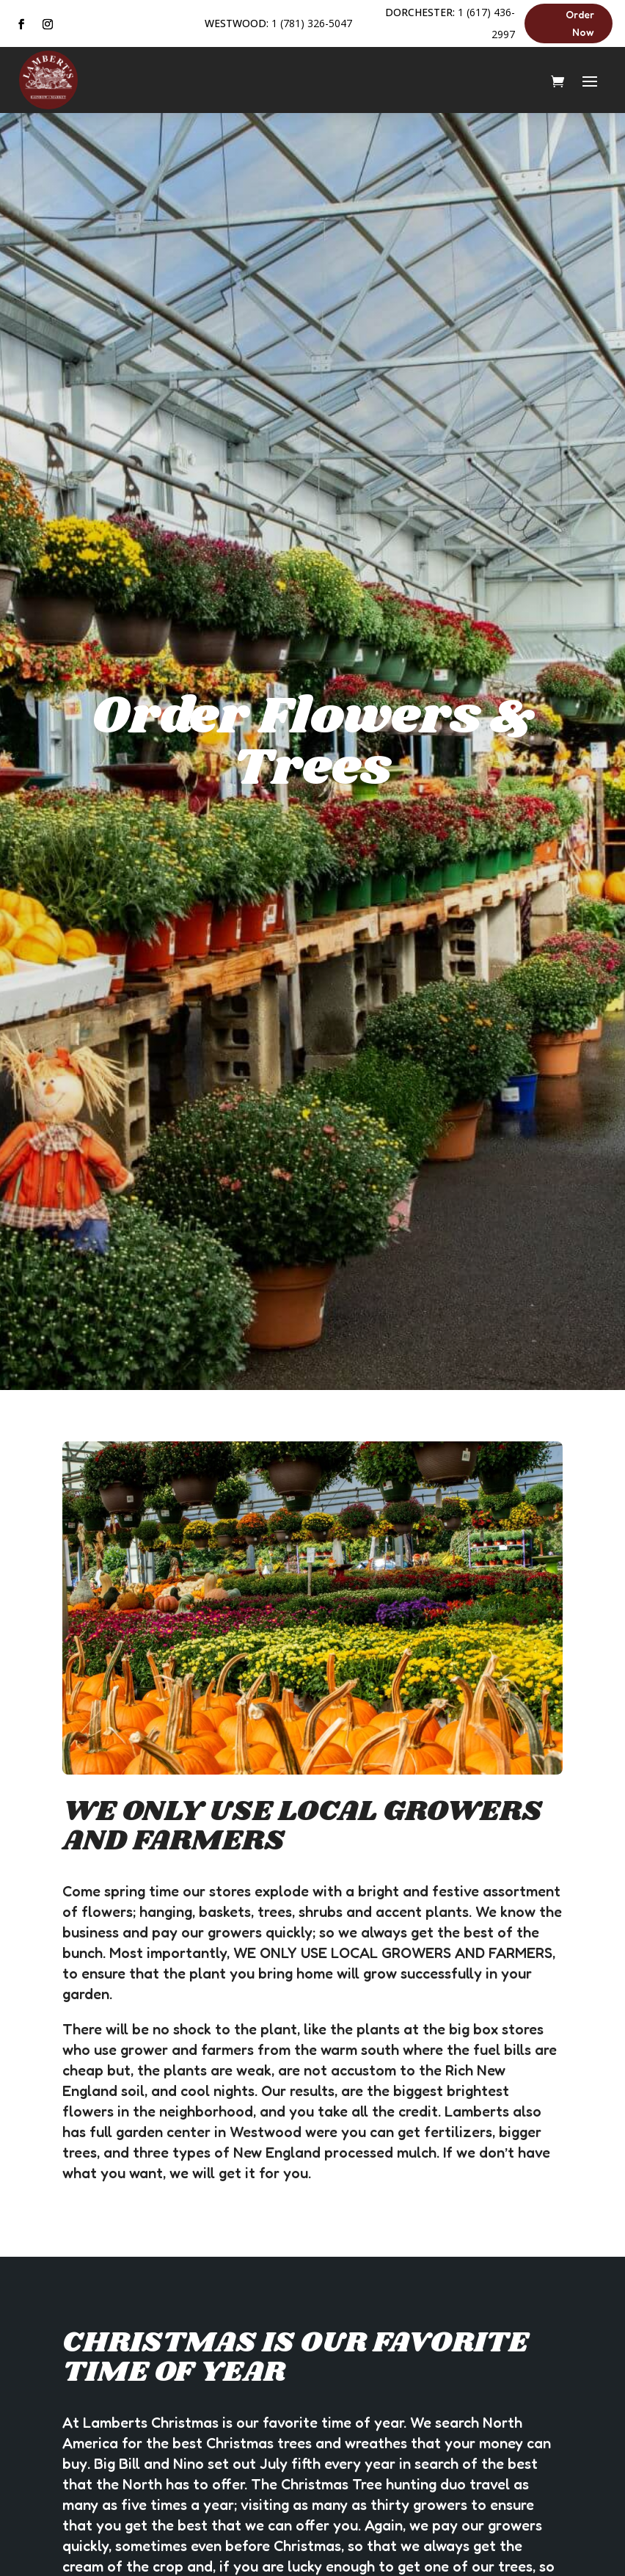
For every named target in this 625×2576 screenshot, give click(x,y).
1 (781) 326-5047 (311, 23)
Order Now (580, 23)
